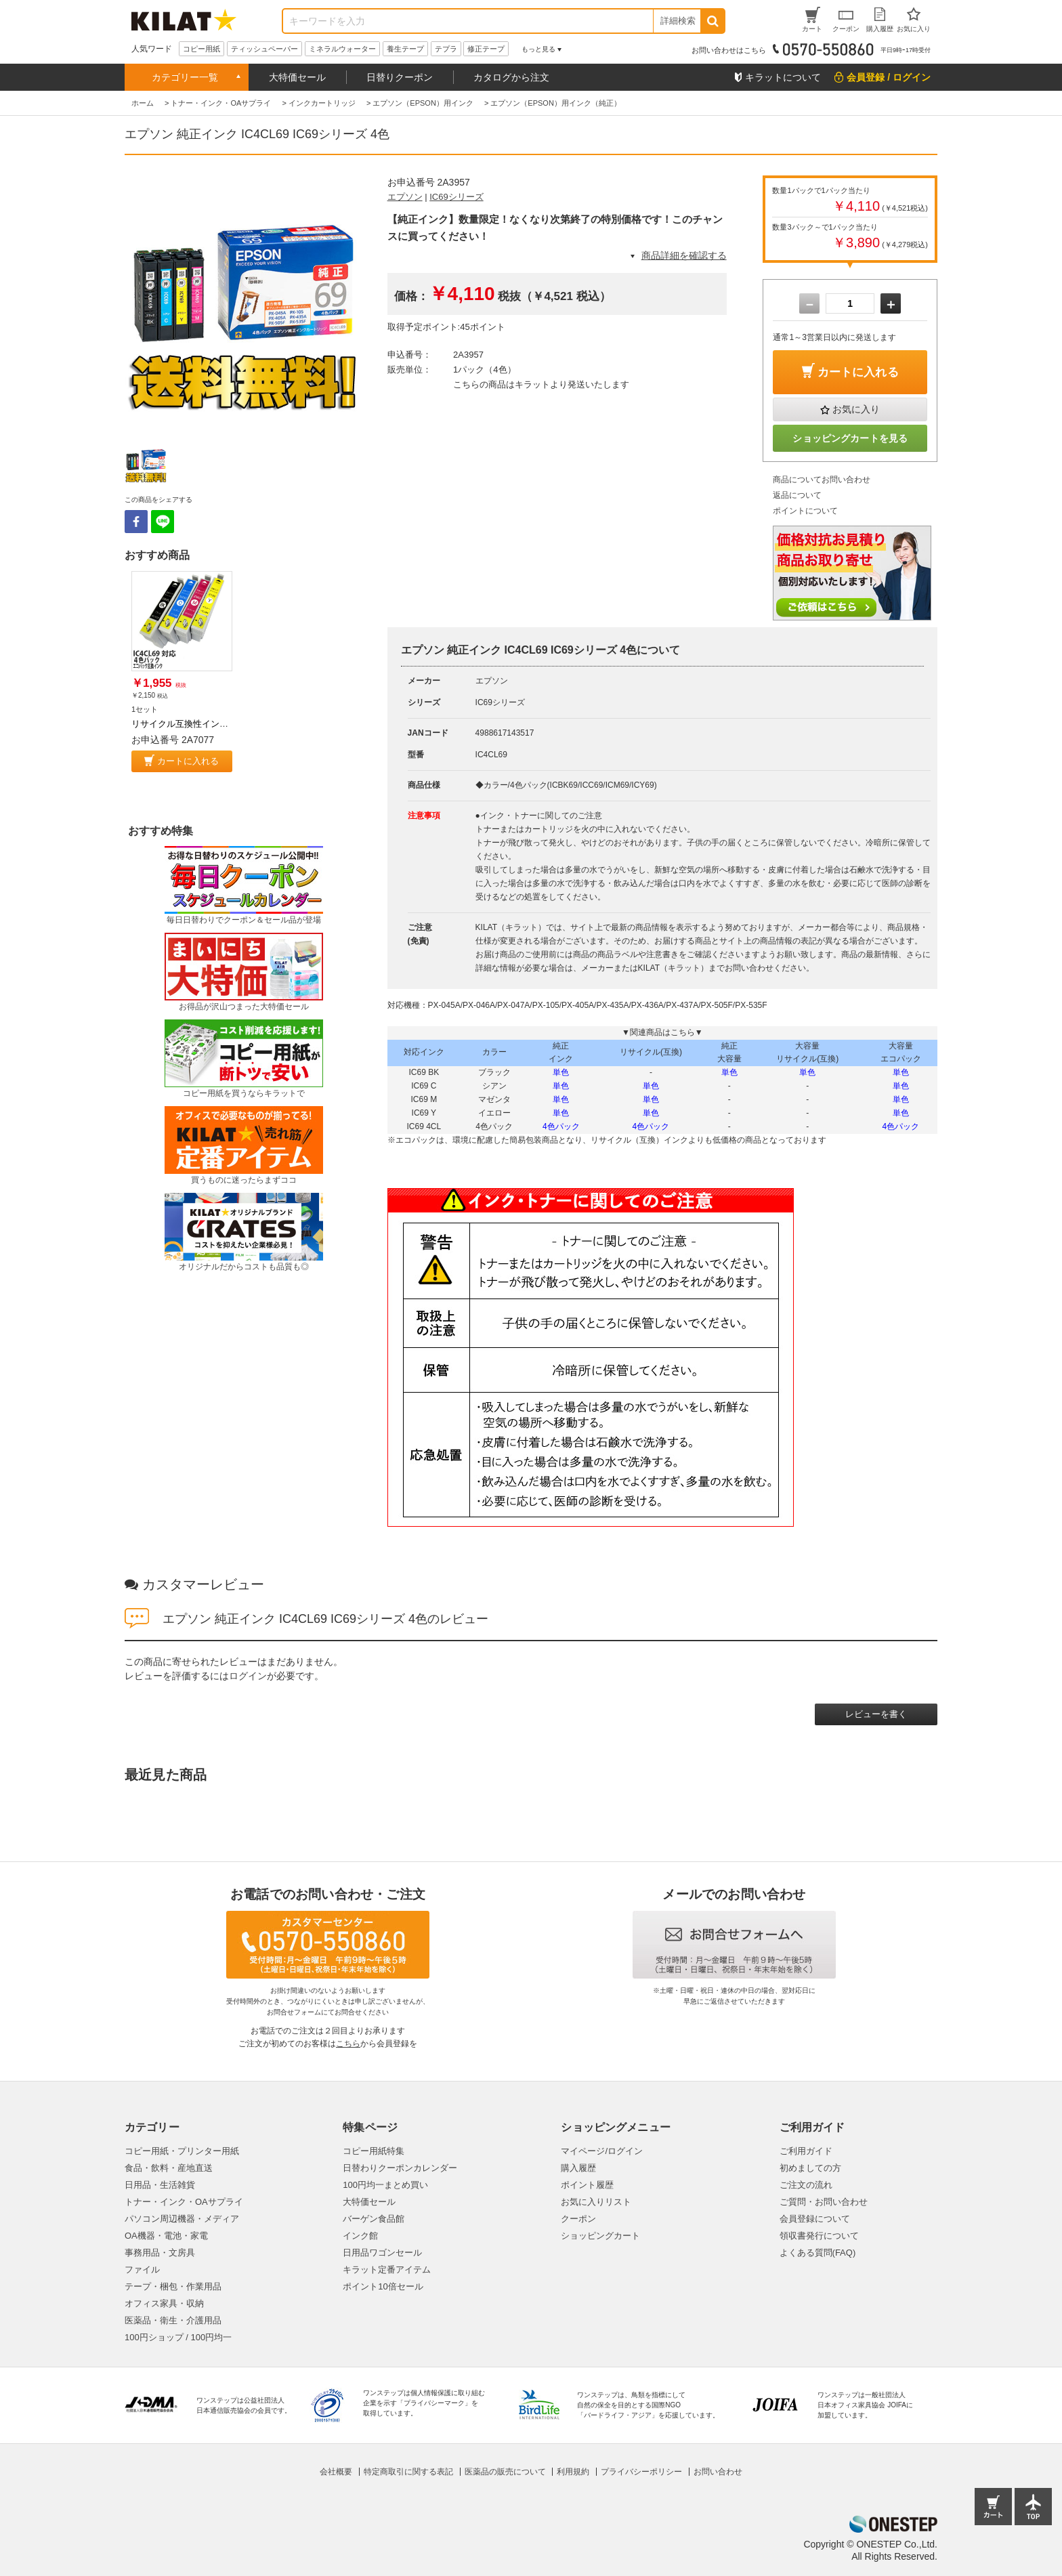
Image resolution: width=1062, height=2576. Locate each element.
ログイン (248, 1675)
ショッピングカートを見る (850, 438)
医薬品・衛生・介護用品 (173, 2320)
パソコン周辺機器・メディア (182, 2219)
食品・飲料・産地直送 (169, 2168)
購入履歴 (578, 2168)
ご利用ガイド (806, 2151)
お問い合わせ (718, 2471)
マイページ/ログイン (602, 2151)
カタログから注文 (511, 77)
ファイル (142, 2269)
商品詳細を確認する (684, 255)
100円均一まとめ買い (385, 2185)
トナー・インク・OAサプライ (184, 2202)
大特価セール (297, 77)
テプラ (446, 49)
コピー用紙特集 (373, 2151)
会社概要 (336, 2471)
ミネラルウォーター (342, 49)
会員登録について (815, 2219)
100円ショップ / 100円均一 (178, 2337)
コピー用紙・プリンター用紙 (182, 2151)
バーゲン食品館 (373, 2219)
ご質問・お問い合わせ (824, 2202)
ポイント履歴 (587, 2185)
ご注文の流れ (806, 2185)
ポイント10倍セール (383, 2286)
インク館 (360, 2236)
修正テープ (486, 49)
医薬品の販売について (505, 2471)
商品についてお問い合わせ (821, 479)
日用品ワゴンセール (382, 2252)
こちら (348, 2043)
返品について (797, 495)
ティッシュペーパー (264, 49)
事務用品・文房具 (160, 2252)
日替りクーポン (399, 77)
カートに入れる (188, 761)
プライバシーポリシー (641, 2471)
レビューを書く (876, 1714)
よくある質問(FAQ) (818, 2252)
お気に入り (856, 409)
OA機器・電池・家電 (166, 2236)
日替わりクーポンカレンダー (400, 2168)
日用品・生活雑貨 (160, 2185)
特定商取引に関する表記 (408, 2471)
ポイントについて (805, 510)
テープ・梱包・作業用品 (173, 2286)
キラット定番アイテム (387, 2269)
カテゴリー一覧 (185, 77)
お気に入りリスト (596, 2202)
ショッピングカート (600, 2236)
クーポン (578, 2219)
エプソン (405, 197)
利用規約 (573, 2471)
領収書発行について (819, 2236)
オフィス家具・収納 (164, 2303)
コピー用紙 (201, 49)
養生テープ (405, 49)
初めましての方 (810, 2168)
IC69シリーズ (456, 197)
